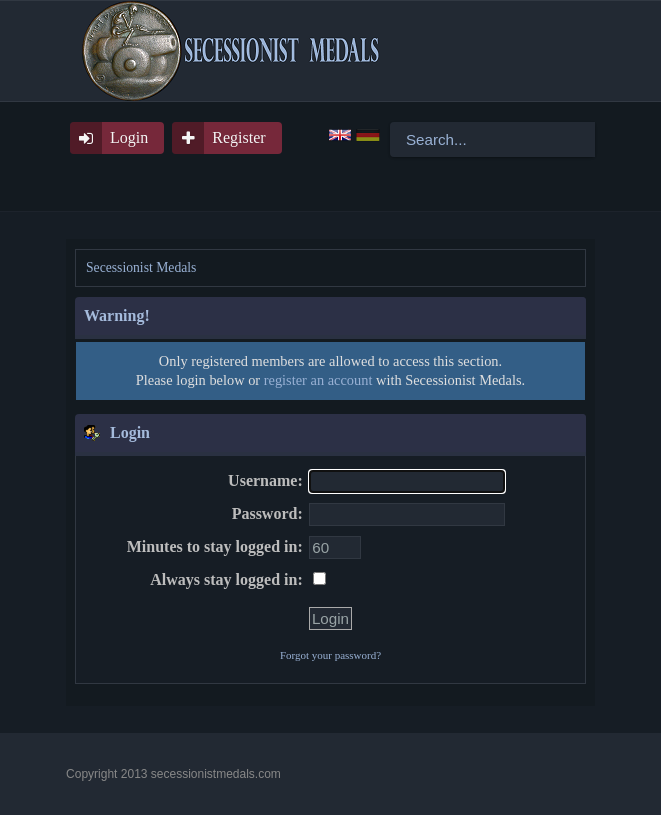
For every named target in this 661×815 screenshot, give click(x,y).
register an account (318, 380)
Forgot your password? (330, 655)
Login (129, 137)
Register (238, 137)
